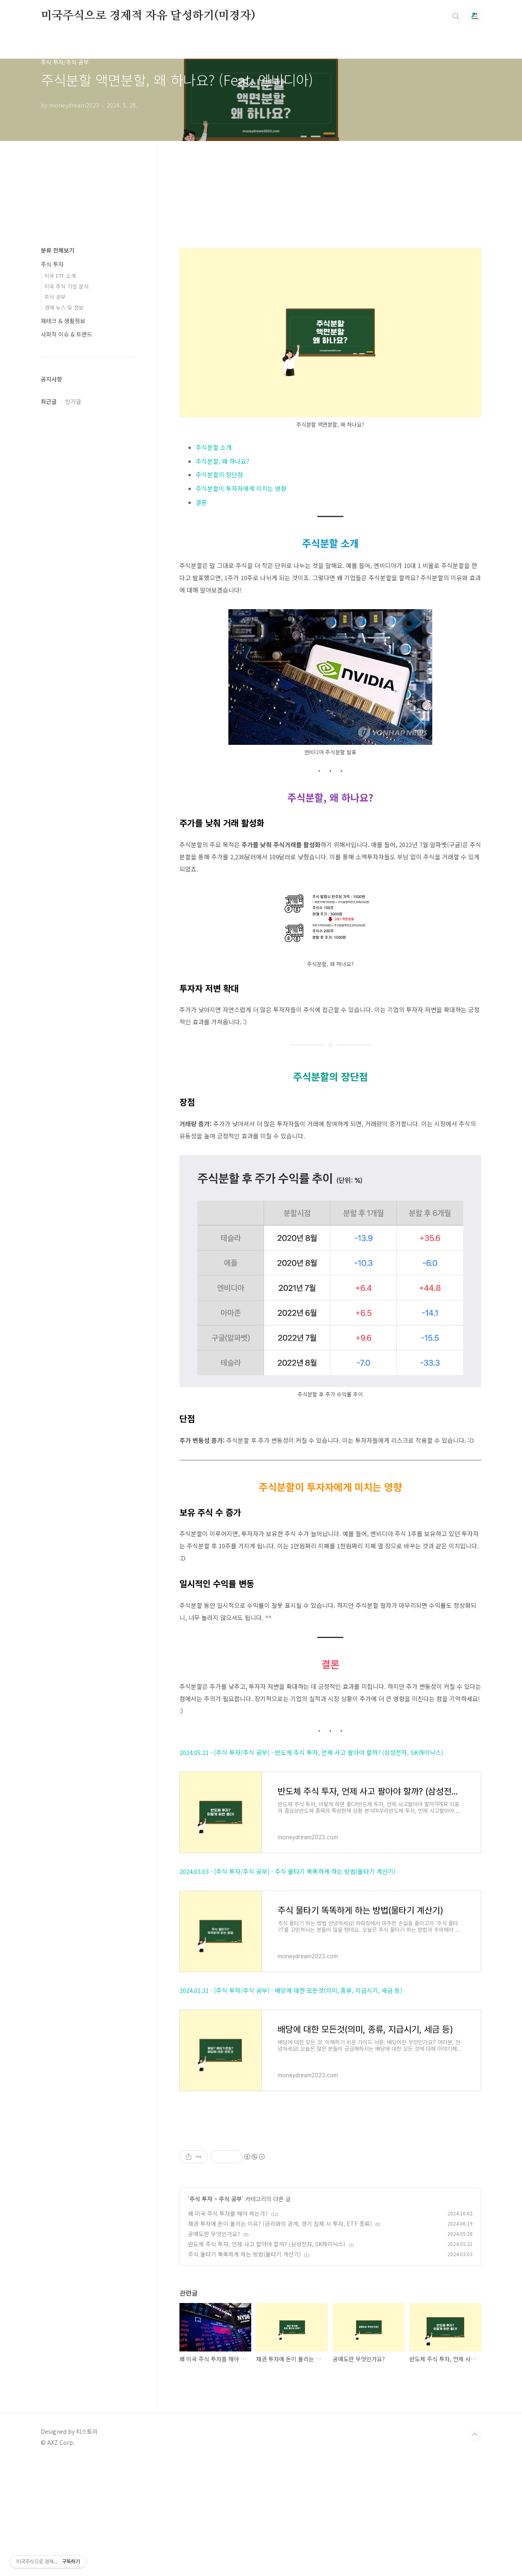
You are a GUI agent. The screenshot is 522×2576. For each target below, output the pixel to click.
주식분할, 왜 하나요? (222, 461)
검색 (456, 16)
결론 (201, 502)
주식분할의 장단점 (219, 474)
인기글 (73, 401)
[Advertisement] (330, 2186)
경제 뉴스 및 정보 (64, 307)
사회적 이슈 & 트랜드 (66, 334)
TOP (474, 2548)
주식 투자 (201, 2313)
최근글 (49, 401)
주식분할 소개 (214, 447)
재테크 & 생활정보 (63, 321)
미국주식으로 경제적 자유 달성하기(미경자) (148, 16)
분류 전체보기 (57, 250)
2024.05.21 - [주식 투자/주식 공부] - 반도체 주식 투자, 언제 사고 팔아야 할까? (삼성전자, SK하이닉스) (311, 1752)
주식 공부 (230, 2313)
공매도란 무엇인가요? (214, 2348)
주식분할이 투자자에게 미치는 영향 (241, 488)
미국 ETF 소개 (60, 276)
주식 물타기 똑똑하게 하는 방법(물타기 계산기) (244, 2368)
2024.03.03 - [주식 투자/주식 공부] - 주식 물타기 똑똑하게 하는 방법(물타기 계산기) (287, 1871)
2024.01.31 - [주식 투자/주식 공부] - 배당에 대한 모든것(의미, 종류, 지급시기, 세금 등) (290, 1990)
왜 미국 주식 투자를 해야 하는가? (228, 2327)
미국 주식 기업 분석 (66, 286)
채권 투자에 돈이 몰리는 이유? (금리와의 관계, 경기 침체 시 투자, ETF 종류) (280, 2338)
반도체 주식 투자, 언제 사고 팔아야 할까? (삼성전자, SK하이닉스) (266, 2358)
